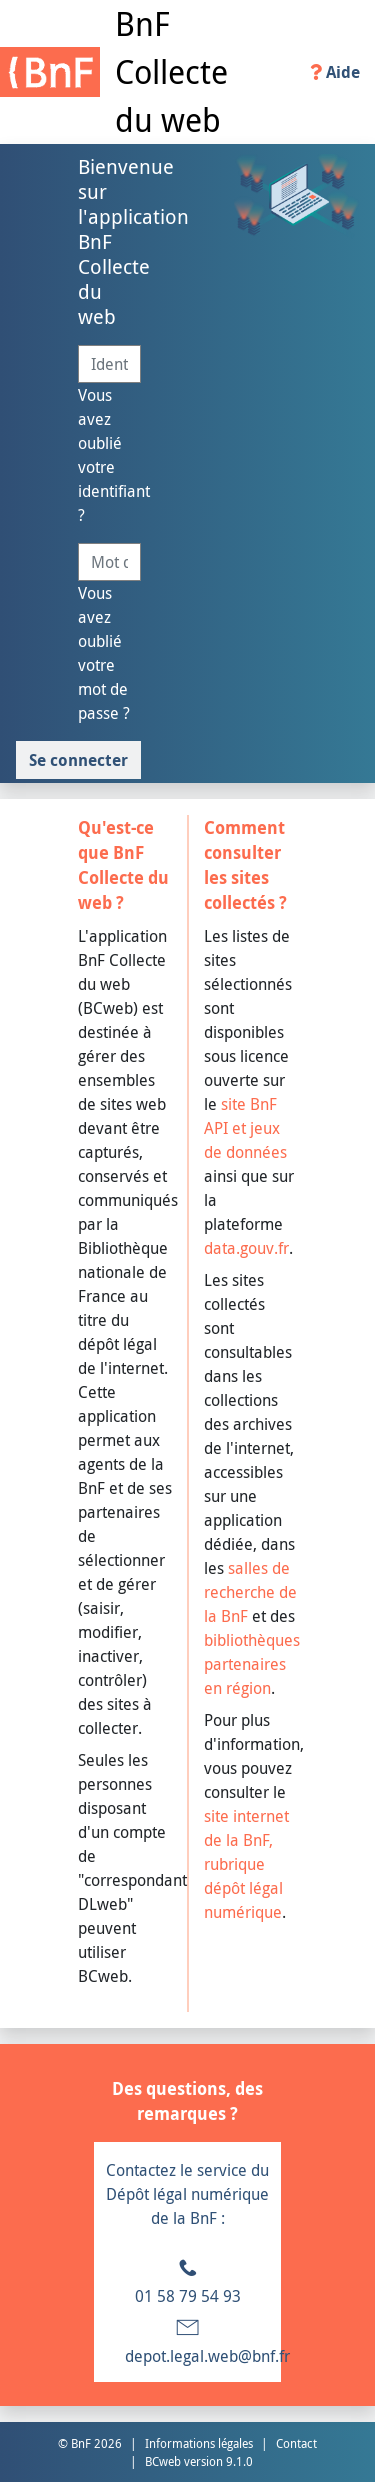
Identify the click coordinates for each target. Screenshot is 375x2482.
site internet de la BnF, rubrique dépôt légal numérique (246, 1864)
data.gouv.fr (246, 1248)
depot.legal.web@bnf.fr (207, 2356)
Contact (296, 2443)
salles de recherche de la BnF (250, 1592)
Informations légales (199, 2443)
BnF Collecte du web (171, 71)
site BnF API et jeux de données (245, 1128)
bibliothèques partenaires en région (252, 1664)
